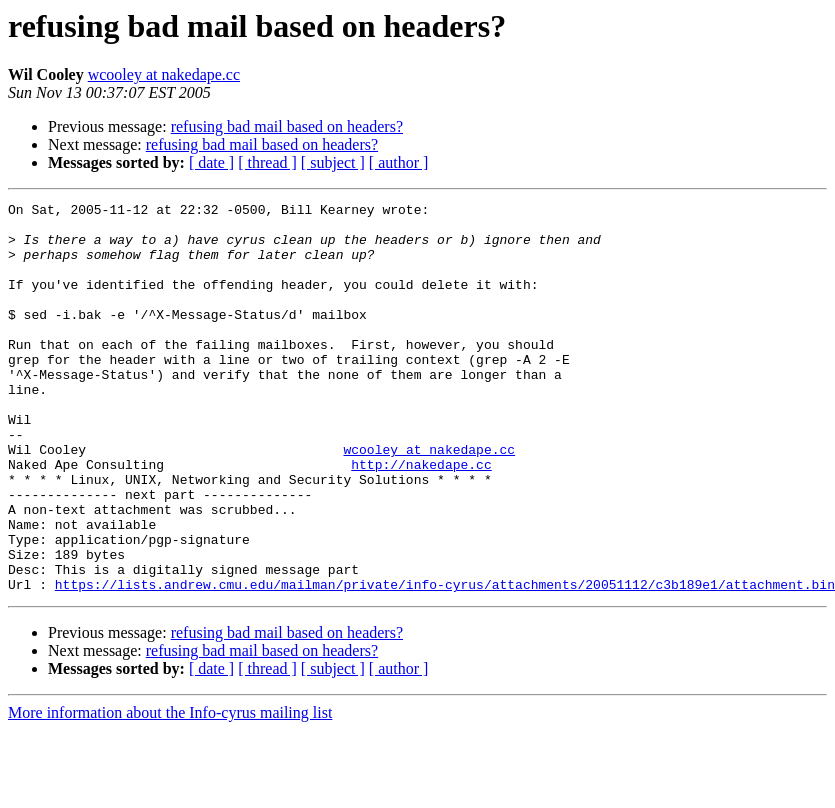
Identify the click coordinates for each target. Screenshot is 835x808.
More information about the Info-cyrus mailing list (170, 790)
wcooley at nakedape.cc (164, 74)
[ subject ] (333, 162)
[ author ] (399, 162)
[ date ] (211, 162)
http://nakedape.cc (421, 518)
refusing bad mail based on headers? (287, 126)
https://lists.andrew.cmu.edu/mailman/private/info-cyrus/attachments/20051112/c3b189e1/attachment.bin (445, 662)
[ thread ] (267, 162)
